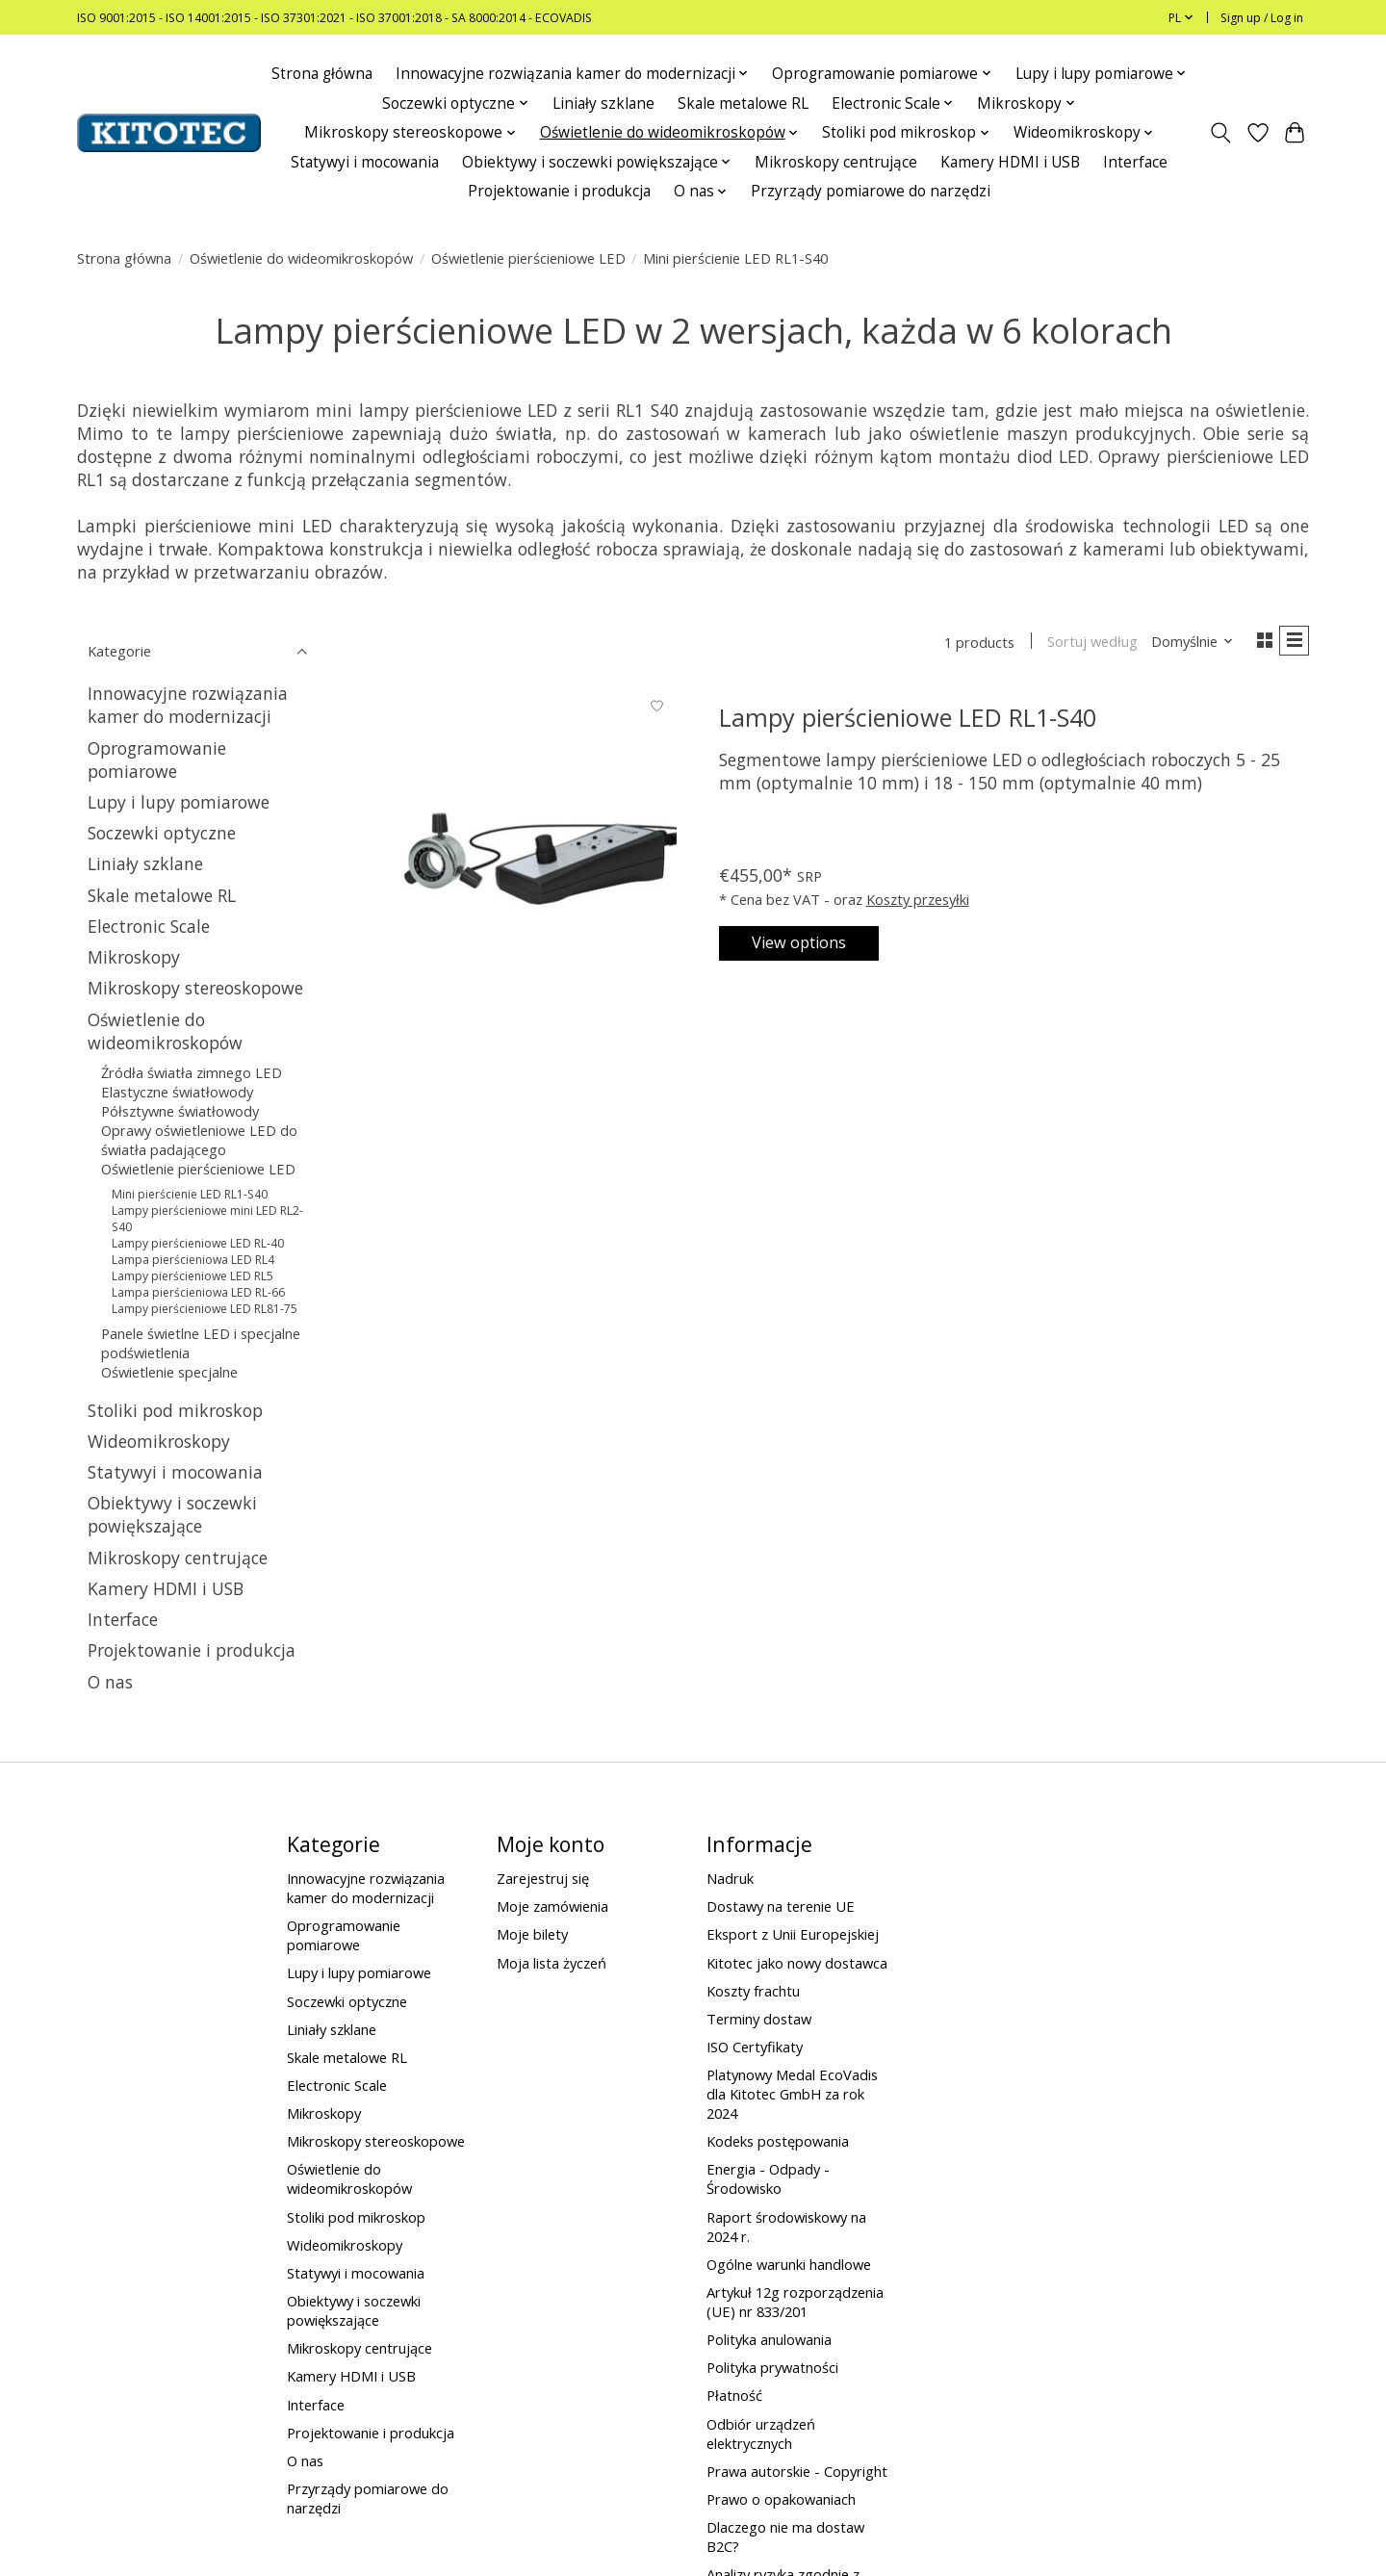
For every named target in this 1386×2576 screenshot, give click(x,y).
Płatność (734, 2395)
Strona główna (321, 74)
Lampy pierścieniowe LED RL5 (192, 1276)
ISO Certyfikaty (754, 2046)
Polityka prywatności (772, 2367)
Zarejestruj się (543, 1878)
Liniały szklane (603, 103)
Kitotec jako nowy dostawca (796, 1962)
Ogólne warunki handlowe (788, 2264)
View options (812, 943)
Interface (1135, 162)
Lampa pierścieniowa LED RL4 (193, 1259)
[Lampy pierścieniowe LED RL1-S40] (532, 835)
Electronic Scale (149, 926)
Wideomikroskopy (159, 1441)
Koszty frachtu (753, 1990)
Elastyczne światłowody (177, 1091)
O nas (110, 1681)
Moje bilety (532, 1934)
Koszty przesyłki (917, 896)
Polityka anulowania (769, 2339)
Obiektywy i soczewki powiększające (172, 1514)
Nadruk (730, 1878)
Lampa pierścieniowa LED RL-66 (198, 1292)
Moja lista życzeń (551, 1962)
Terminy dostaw (758, 2018)
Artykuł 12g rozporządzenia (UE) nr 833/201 (795, 2301)
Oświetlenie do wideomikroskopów (301, 258)
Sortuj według (1085, 643)
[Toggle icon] (1221, 133)
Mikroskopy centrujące (836, 162)
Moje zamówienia (552, 1906)
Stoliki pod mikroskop (175, 1410)
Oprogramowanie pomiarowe (157, 759)
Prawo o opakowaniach (781, 2499)
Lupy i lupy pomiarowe (179, 801)
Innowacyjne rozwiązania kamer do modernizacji (188, 705)
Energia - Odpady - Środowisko (768, 2178)
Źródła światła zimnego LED (191, 1072)
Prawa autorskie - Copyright (796, 2471)
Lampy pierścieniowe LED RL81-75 (204, 1309)
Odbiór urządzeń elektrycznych (760, 2433)
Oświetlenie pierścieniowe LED (528, 258)
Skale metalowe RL (743, 103)
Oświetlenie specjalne (169, 1371)
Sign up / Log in (1261, 18)
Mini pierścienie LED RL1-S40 (190, 1194)
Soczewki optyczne (162, 832)
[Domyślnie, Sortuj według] (1185, 643)
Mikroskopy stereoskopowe (195, 987)
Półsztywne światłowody (180, 1111)
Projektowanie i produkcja (559, 191)
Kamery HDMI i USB (1010, 162)
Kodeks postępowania (777, 2141)
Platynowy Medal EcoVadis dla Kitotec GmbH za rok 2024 (792, 2094)
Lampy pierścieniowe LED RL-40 (198, 1243)
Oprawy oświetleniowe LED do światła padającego (199, 1140)
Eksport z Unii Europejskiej (792, 1934)
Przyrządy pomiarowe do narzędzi (870, 191)
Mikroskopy (134, 956)
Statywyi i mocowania (365, 162)
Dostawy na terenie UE (780, 1906)
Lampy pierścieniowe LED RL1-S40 (907, 721)
